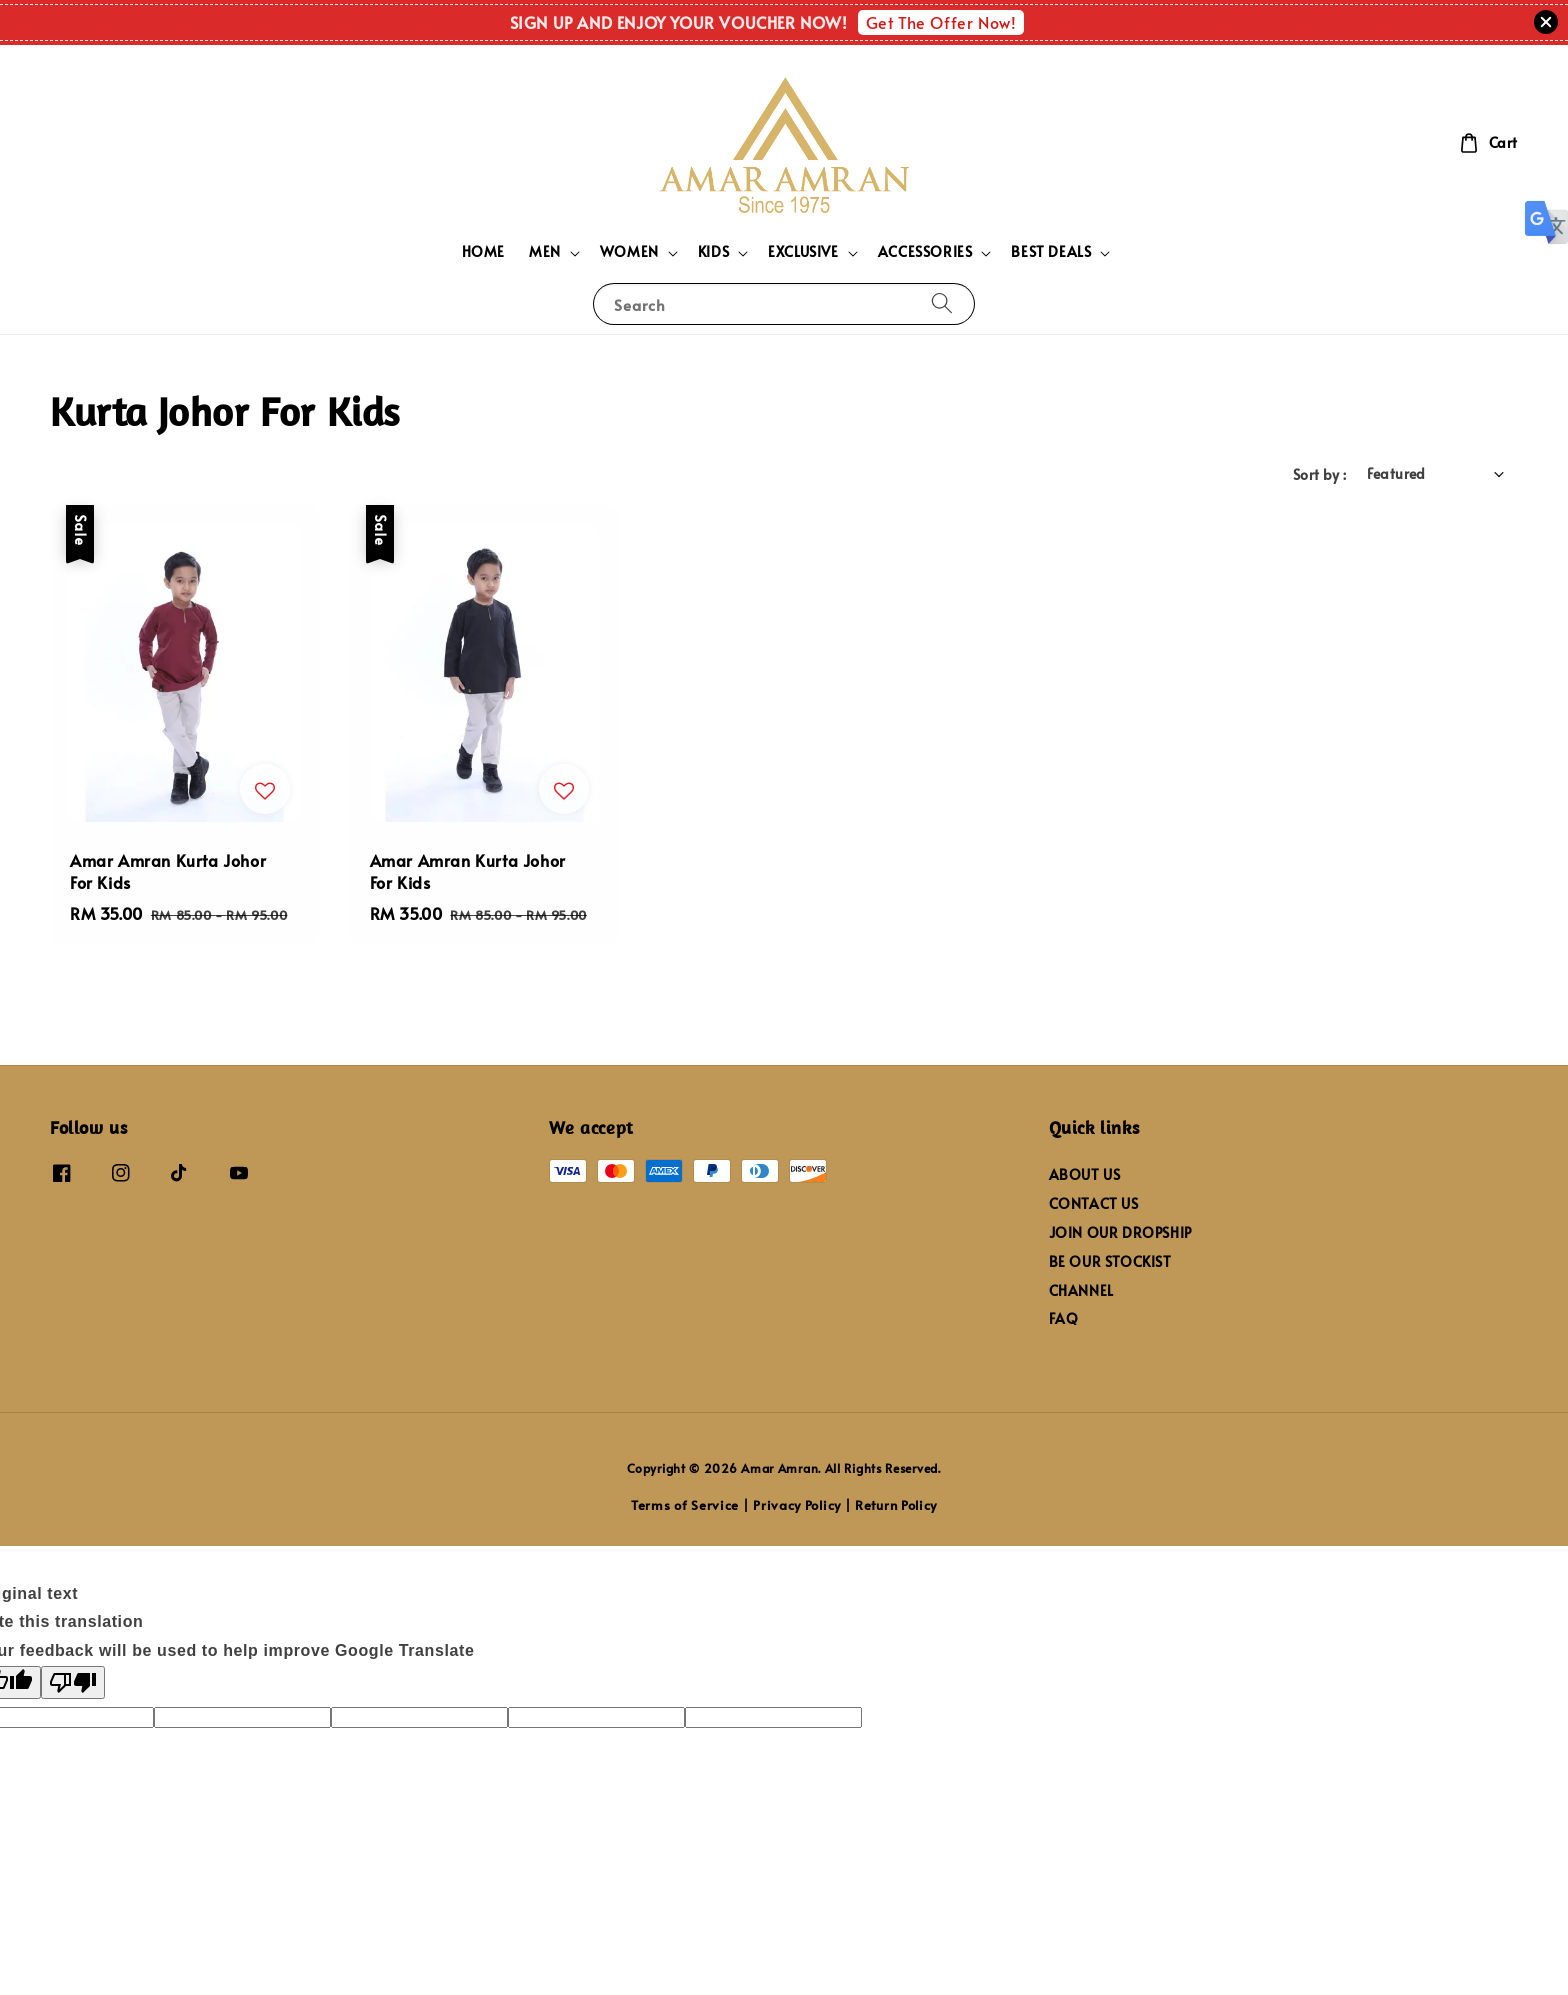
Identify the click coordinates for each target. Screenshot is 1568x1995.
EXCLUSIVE (803, 252)
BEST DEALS (1051, 252)
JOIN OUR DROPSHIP (1120, 1232)
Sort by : (1320, 474)
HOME (483, 251)
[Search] (942, 303)
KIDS (713, 252)
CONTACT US (1094, 1203)
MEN (545, 252)
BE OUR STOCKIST (1110, 1261)
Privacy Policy (797, 1505)
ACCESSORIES (925, 252)
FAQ (1064, 1318)
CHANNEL (1081, 1290)
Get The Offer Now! (941, 22)
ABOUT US (1085, 1175)
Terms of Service (685, 1505)
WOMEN (629, 252)
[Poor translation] (73, 1682)
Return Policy (896, 1505)
